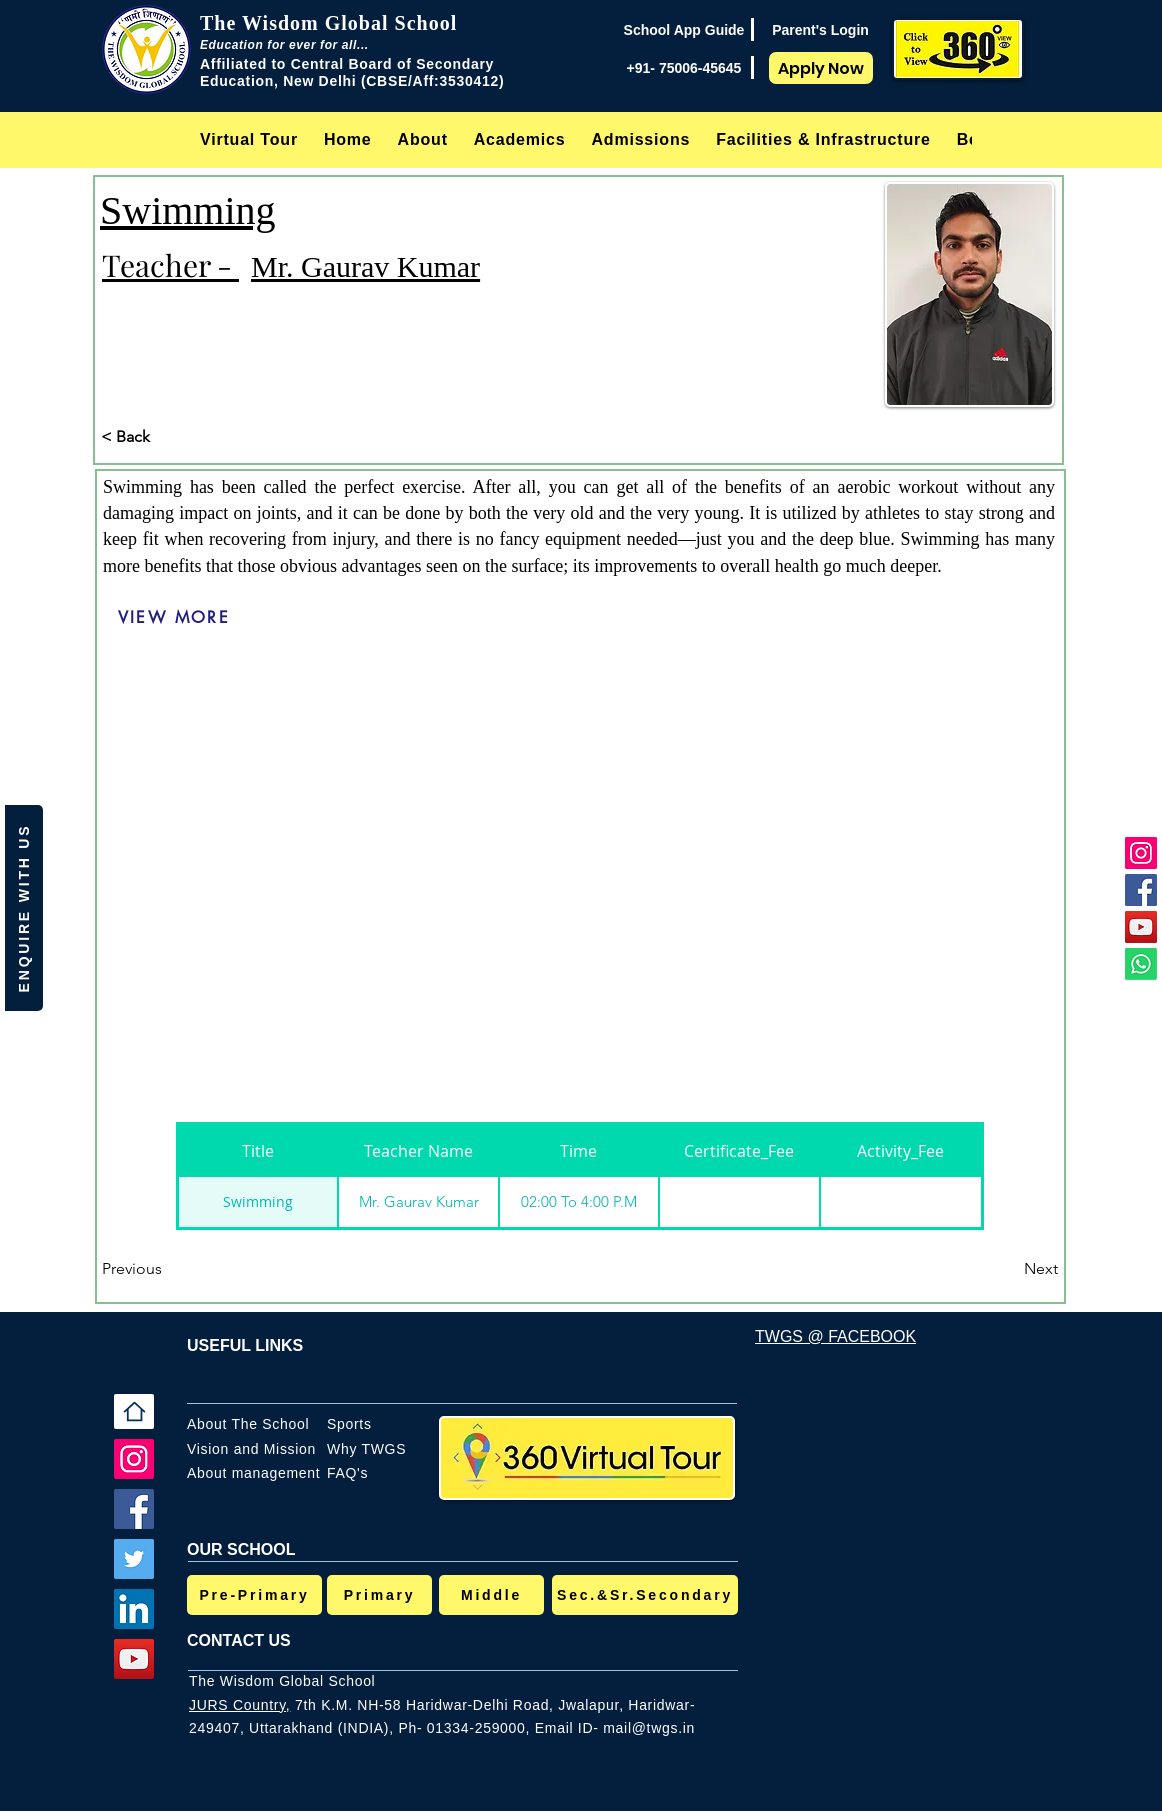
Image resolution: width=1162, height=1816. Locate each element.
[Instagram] (1141, 853)
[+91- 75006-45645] (684, 68)
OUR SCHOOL (241, 1549)
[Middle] (491, 1595)
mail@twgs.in (649, 1728)
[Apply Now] (821, 68)
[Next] (1008, 1269)
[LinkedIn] (134, 1609)
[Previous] (168, 1269)
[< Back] (167, 437)
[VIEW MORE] (174, 618)
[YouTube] (1141, 927)
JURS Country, (239, 1705)
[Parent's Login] (820, 30)
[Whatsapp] (1141, 964)
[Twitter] (134, 1559)
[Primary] (379, 1595)
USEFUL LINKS (245, 1345)
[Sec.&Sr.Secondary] (645, 1595)
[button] (423, 139)
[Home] (134, 1411)
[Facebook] (1141, 890)
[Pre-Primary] (254, 1595)
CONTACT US (239, 1640)
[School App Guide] (684, 30)
